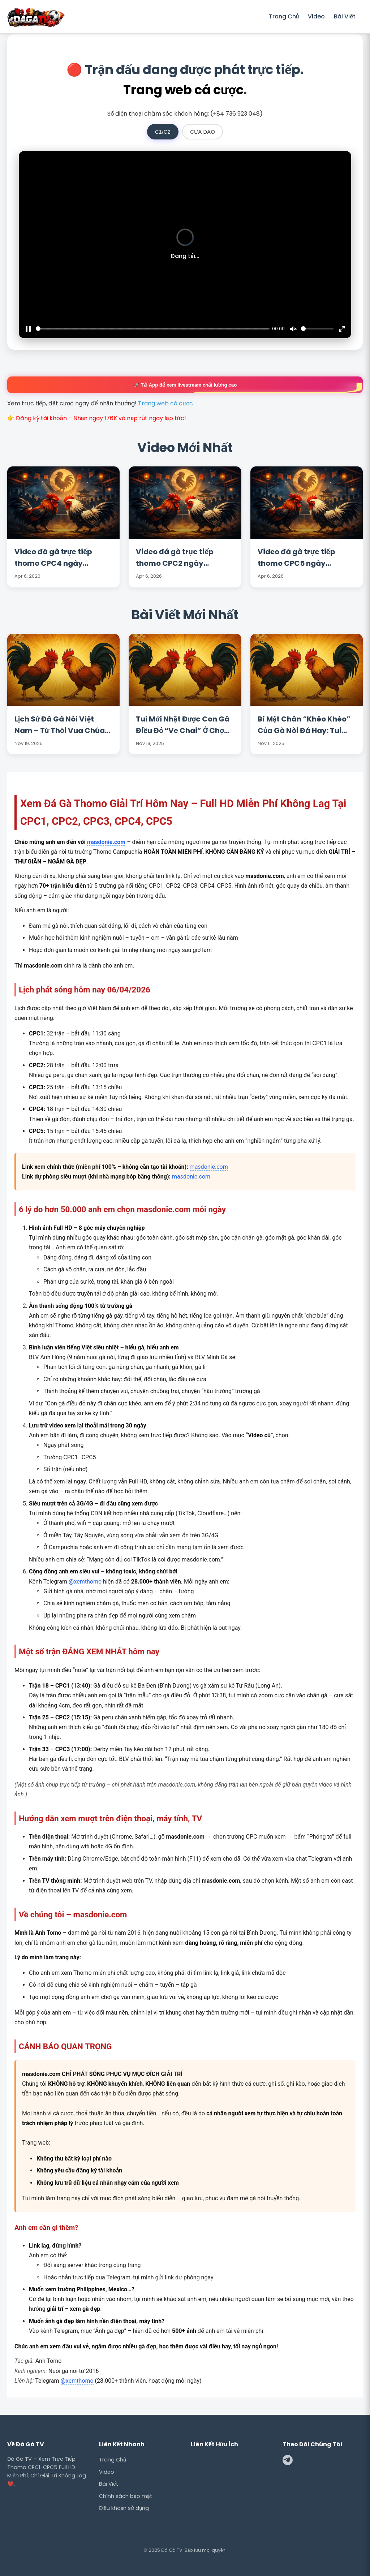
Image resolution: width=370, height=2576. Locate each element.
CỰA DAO (202, 132)
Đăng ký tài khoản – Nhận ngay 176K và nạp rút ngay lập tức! (101, 418)
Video (316, 16)
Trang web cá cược (183, 90)
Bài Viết (345, 16)
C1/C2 (163, 132)
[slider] (153, 328)
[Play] (28, 329)
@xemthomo (85, 1581)
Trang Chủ (284, 16)
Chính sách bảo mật (125, 2496)
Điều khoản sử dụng (124, 2508)
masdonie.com (106, 842)
